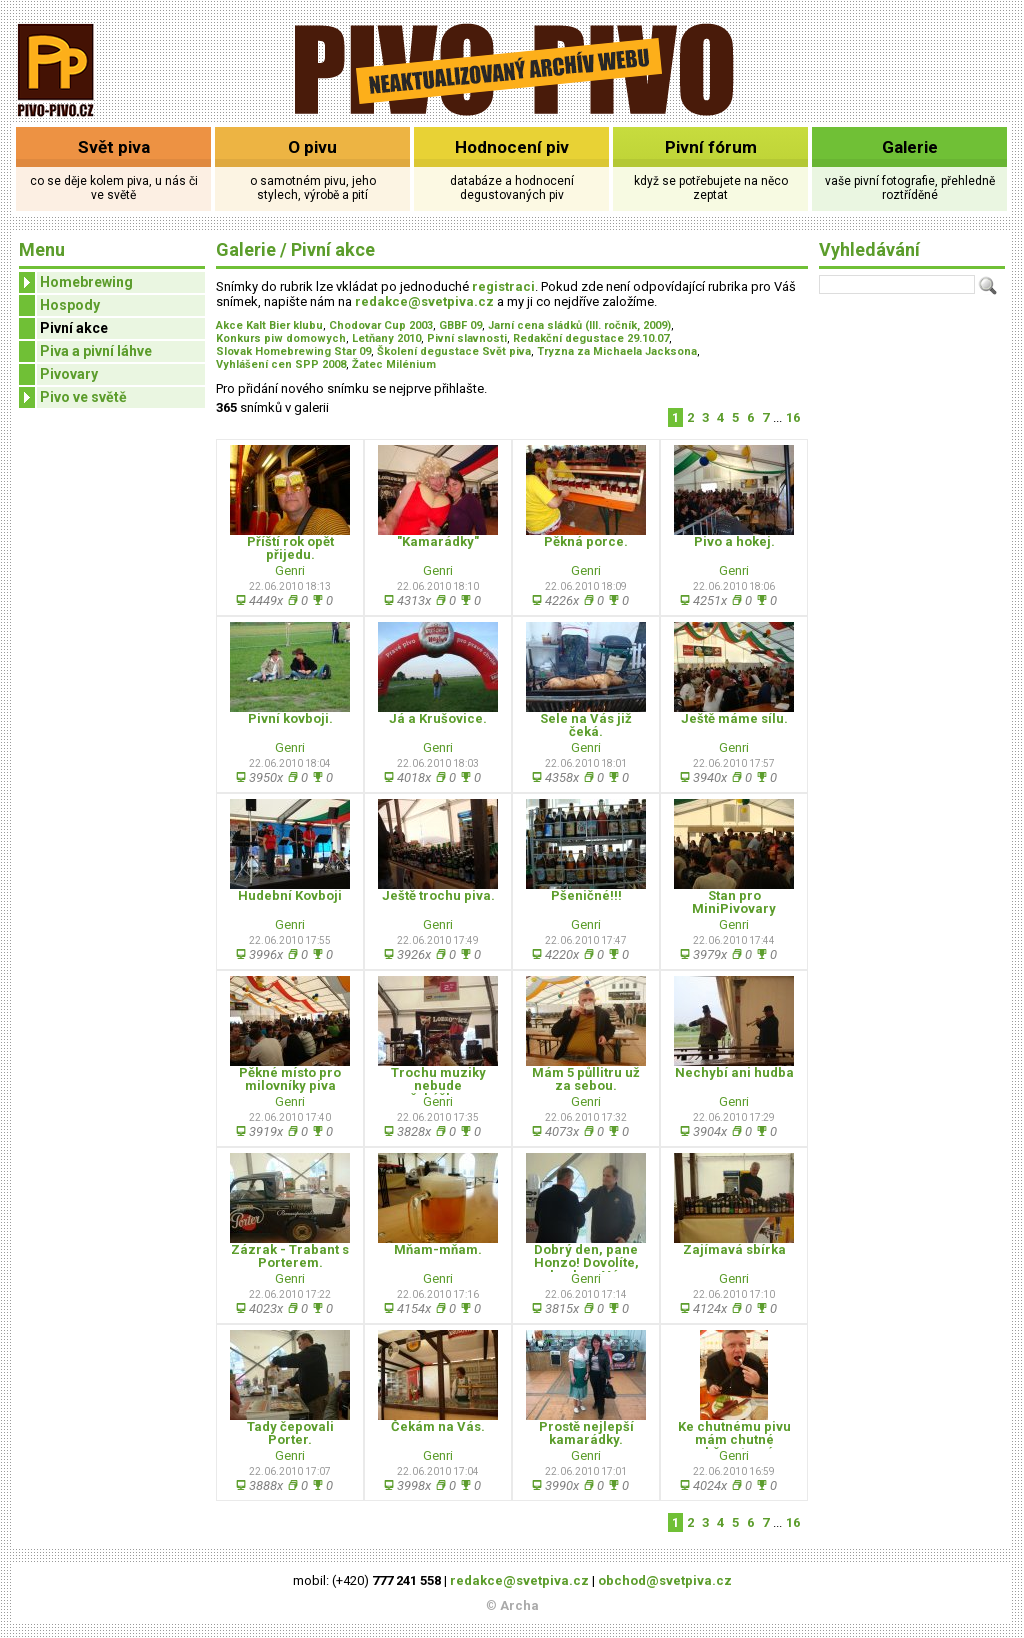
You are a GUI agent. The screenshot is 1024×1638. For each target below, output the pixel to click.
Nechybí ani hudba (734, 1072)
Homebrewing (76, 282)
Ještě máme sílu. (734, 718)
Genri (290, 570)
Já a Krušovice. (438, 718)
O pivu (312, 147)
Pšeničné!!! (586, 895)
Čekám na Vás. (438, 1426)
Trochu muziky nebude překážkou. (438, 1085)
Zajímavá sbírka (734, 1249)
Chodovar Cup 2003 (381, 325)
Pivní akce (74, 328)
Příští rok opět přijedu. (290, 548)
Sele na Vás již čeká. (586, 725)
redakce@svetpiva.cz (424, 301)
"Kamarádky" (438, 541)
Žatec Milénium (394, 364)
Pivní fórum (711, 147)
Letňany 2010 (386, 338)
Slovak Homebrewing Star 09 (293, 351)
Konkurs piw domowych (281, 338)
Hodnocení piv (512, 147)
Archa (519, 1605)
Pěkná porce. (586, 541)
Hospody (70, 305)
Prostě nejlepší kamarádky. (586, 1433)
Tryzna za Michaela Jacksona (617, 351)
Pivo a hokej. (734, 541)
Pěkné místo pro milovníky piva (290, 1079)
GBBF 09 (460, 325)
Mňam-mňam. (438, 1249)
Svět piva (114, 147)
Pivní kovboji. (290, 718)
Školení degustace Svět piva (454, 351)
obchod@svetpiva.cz (665, 1580)
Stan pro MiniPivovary (734, 902)
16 (793, 417)
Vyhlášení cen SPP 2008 (281, 364)
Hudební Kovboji (290, 895)
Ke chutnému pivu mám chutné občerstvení (734, 1439)
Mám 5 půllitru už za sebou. (586, 1079)
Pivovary (69, 374)
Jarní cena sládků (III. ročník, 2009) (579, 325)
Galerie (910, 147)
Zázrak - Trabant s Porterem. (290, 1256)
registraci (503, 286)
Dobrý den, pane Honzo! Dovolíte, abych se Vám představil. (586, 1269)
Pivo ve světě (73, 397)
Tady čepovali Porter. (290, 1433)
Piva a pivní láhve (96, 351)
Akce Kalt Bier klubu (269, 325)
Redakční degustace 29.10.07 (591, 338)
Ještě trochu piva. (438, 895)
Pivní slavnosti (467, 338)
